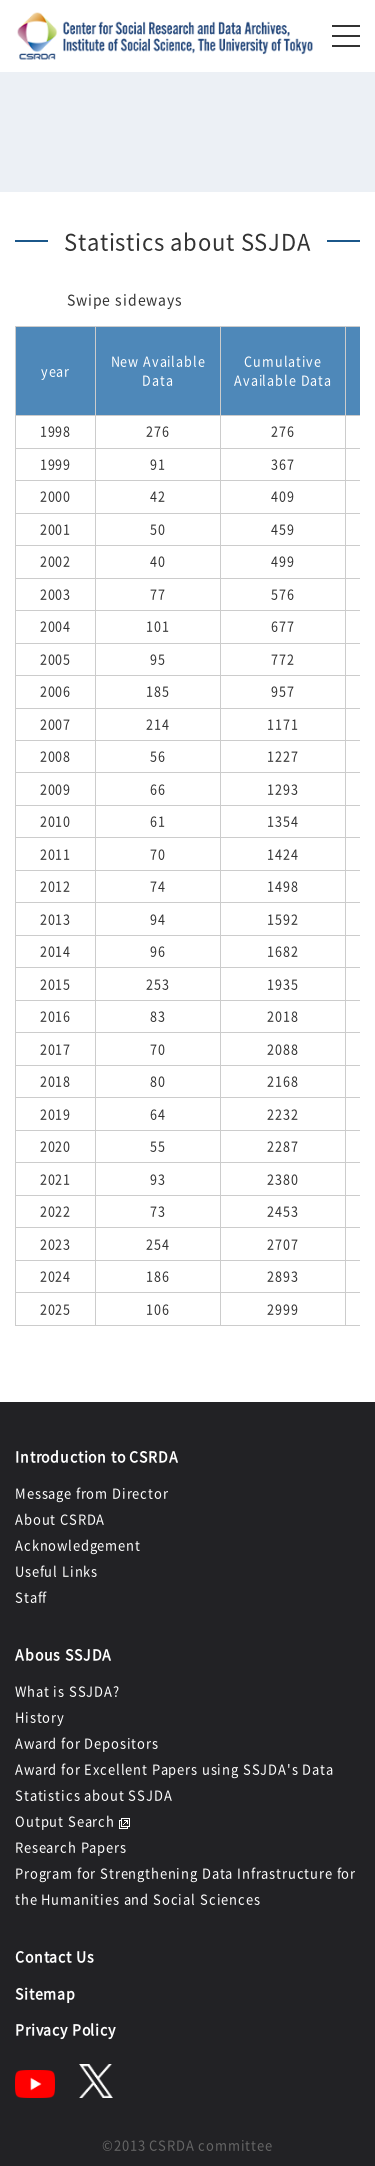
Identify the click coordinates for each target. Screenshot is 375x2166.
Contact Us (54, 1956)
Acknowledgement (78, 1544)
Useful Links (56, 1570)
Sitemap (45, 1993)
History (40, 1716)
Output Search (65, 1820)
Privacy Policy (65, 2029)
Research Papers (71, 1846)
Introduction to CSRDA (97, 1456)
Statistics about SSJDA (93, 1794)
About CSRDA (60, 1518)
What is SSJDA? (67, 1690)
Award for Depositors (87, 1742)
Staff (31, 1596)
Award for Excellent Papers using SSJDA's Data (174, 1768)
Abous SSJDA (63, 1654)
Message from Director (92, 1492)
